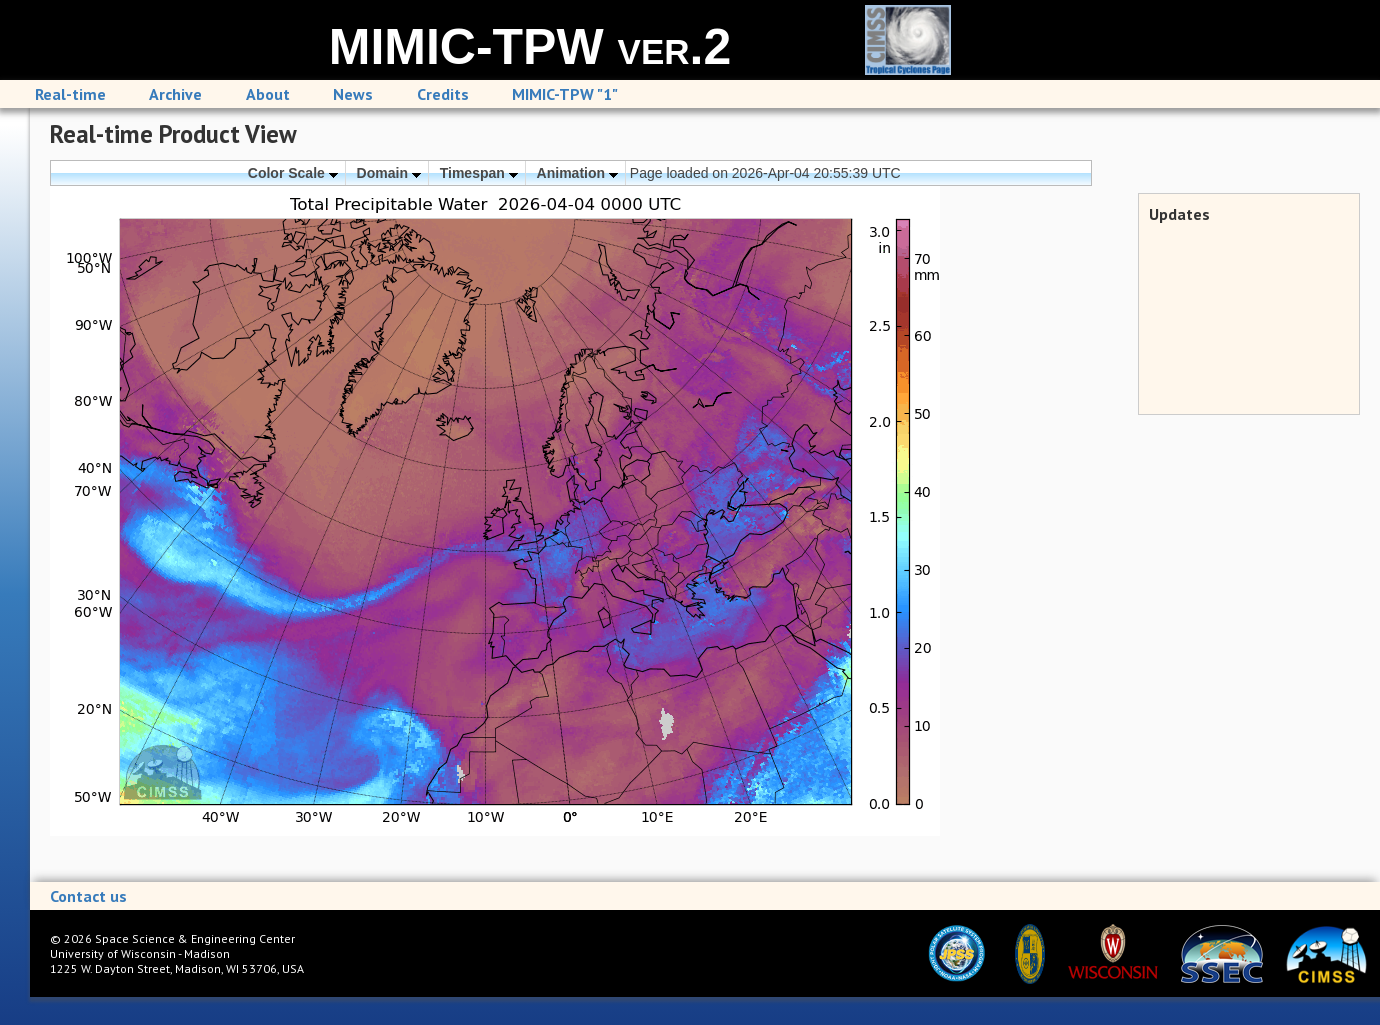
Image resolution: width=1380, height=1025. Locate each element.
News (353, 94)
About (268, 94)
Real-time (70, 94)
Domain (389, 173)
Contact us (88, 896)
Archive (175, 94)
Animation (577, 173)
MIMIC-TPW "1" (565, 94)
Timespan (479, 173)
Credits (443, 94)
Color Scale (293, 173)
